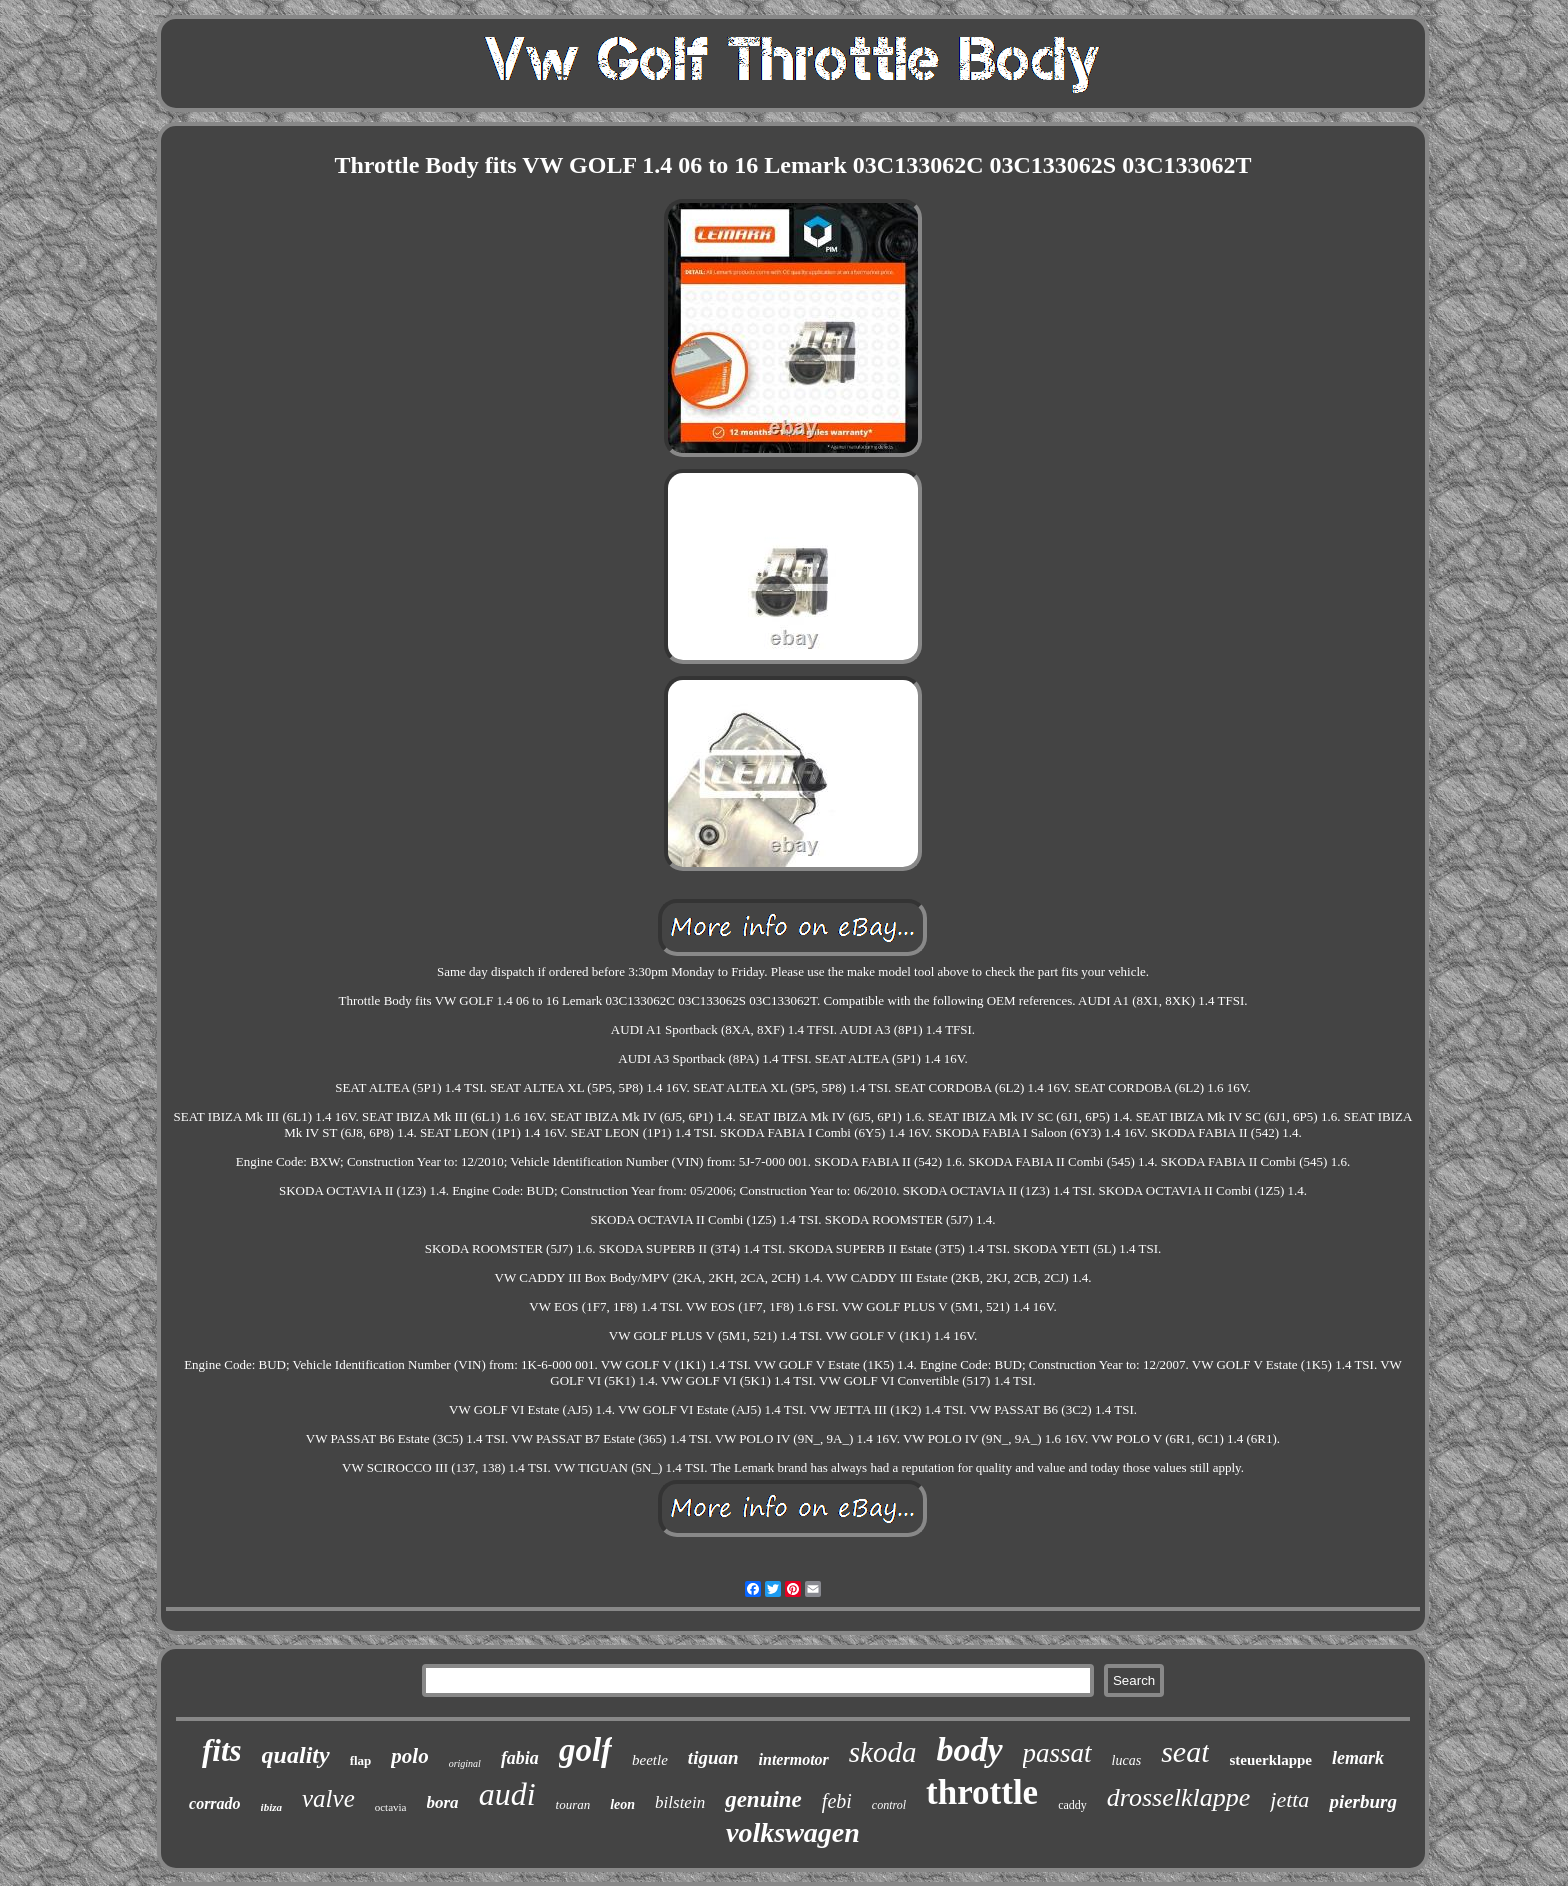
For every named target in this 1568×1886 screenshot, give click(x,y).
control (889, 1805)
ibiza (271, 1807)
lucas (1127, 1760)
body (969, 1749)
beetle (650, 1760)
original (465, 1763)
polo (409, 1756)
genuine (763, 1799)
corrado (215, 1803)
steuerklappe (1270, 1760)
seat (1185, 1751)
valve (328, 1798)
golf (585, 1750)
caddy (1072, 1805)
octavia (391, 1807)
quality (296, 1755)
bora (443, 1802)
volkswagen (793, 1832)
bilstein (680, 1802)
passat (1057, 1753)
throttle (982, 1792)
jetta (1289, 1799)
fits (222, 1750)
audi (507, 1794)
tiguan (713, 1757)
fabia (520, 1758)
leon (622, 1804)
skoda (883, 1752)
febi (837, 1801)
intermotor (794, 1759)
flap (361, 1760)
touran (573, 1804)
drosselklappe (1178, 1797)
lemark (1358, 1758)
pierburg (1363, 1801)
